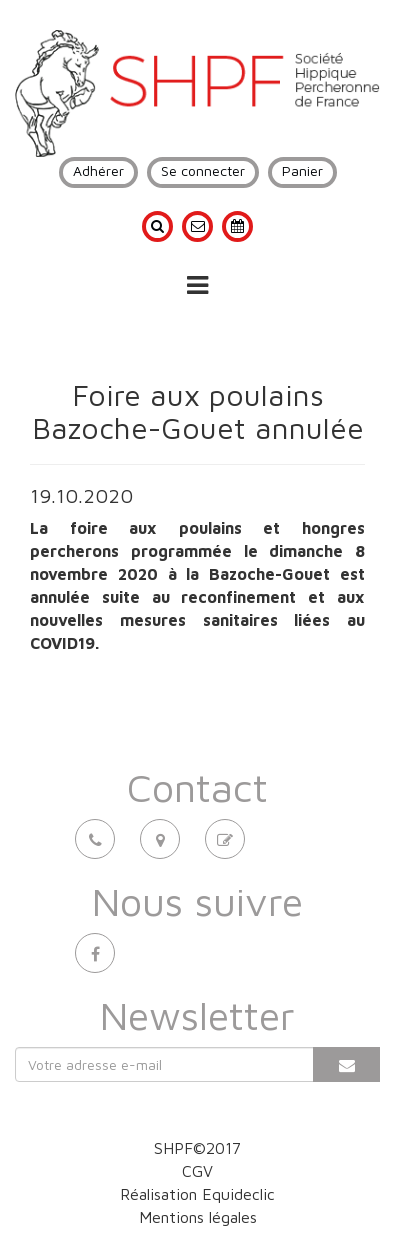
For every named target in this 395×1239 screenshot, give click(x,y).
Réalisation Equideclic (197, 1194)
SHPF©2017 (197, 1148)
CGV (197, 1171)
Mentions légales (198, 1217)
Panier (302, 170)
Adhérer (98, 170)
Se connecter (203, 170)
